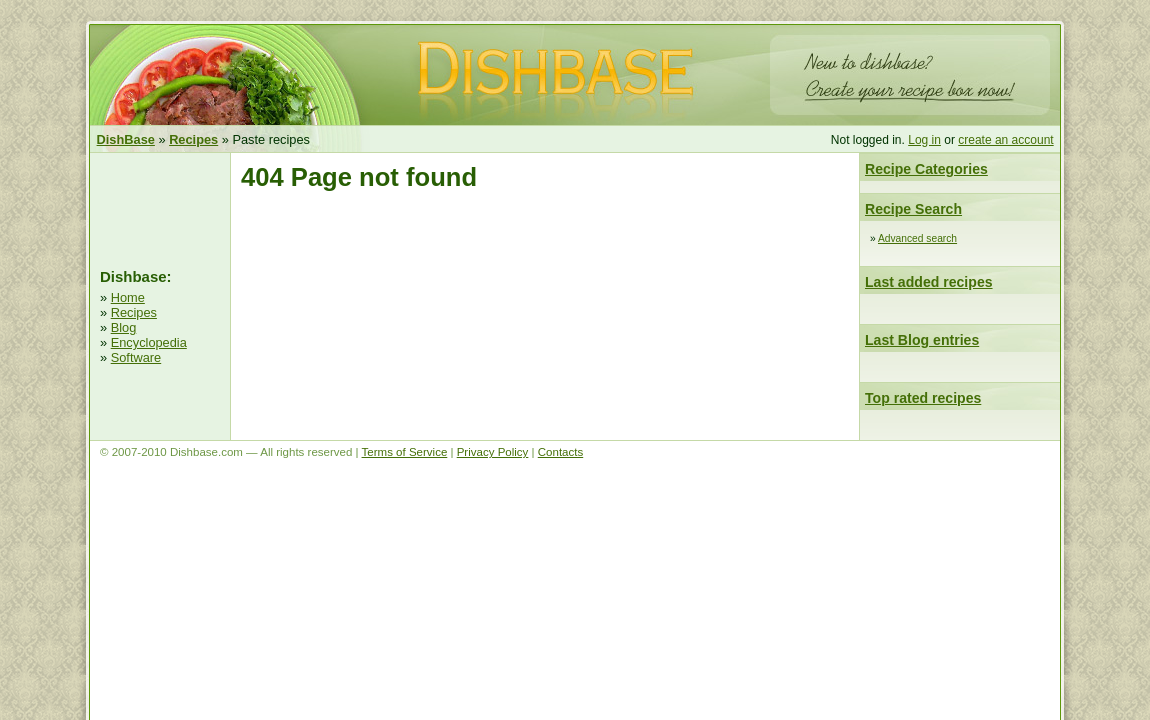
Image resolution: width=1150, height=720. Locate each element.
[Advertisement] (160, 208)
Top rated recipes (923, 398)
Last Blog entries (922, 340)
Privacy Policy (493, 452)
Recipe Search (913, 209)
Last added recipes (929, 282)
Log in (924, 140)
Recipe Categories (926, 169)
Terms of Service (405, 452)
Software (136, 357)
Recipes (134, 312)
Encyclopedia (149, 342)
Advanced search (917, 238)
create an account (1005, 140)
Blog (124, 327)
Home (128, 297)
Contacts (560, 452)
